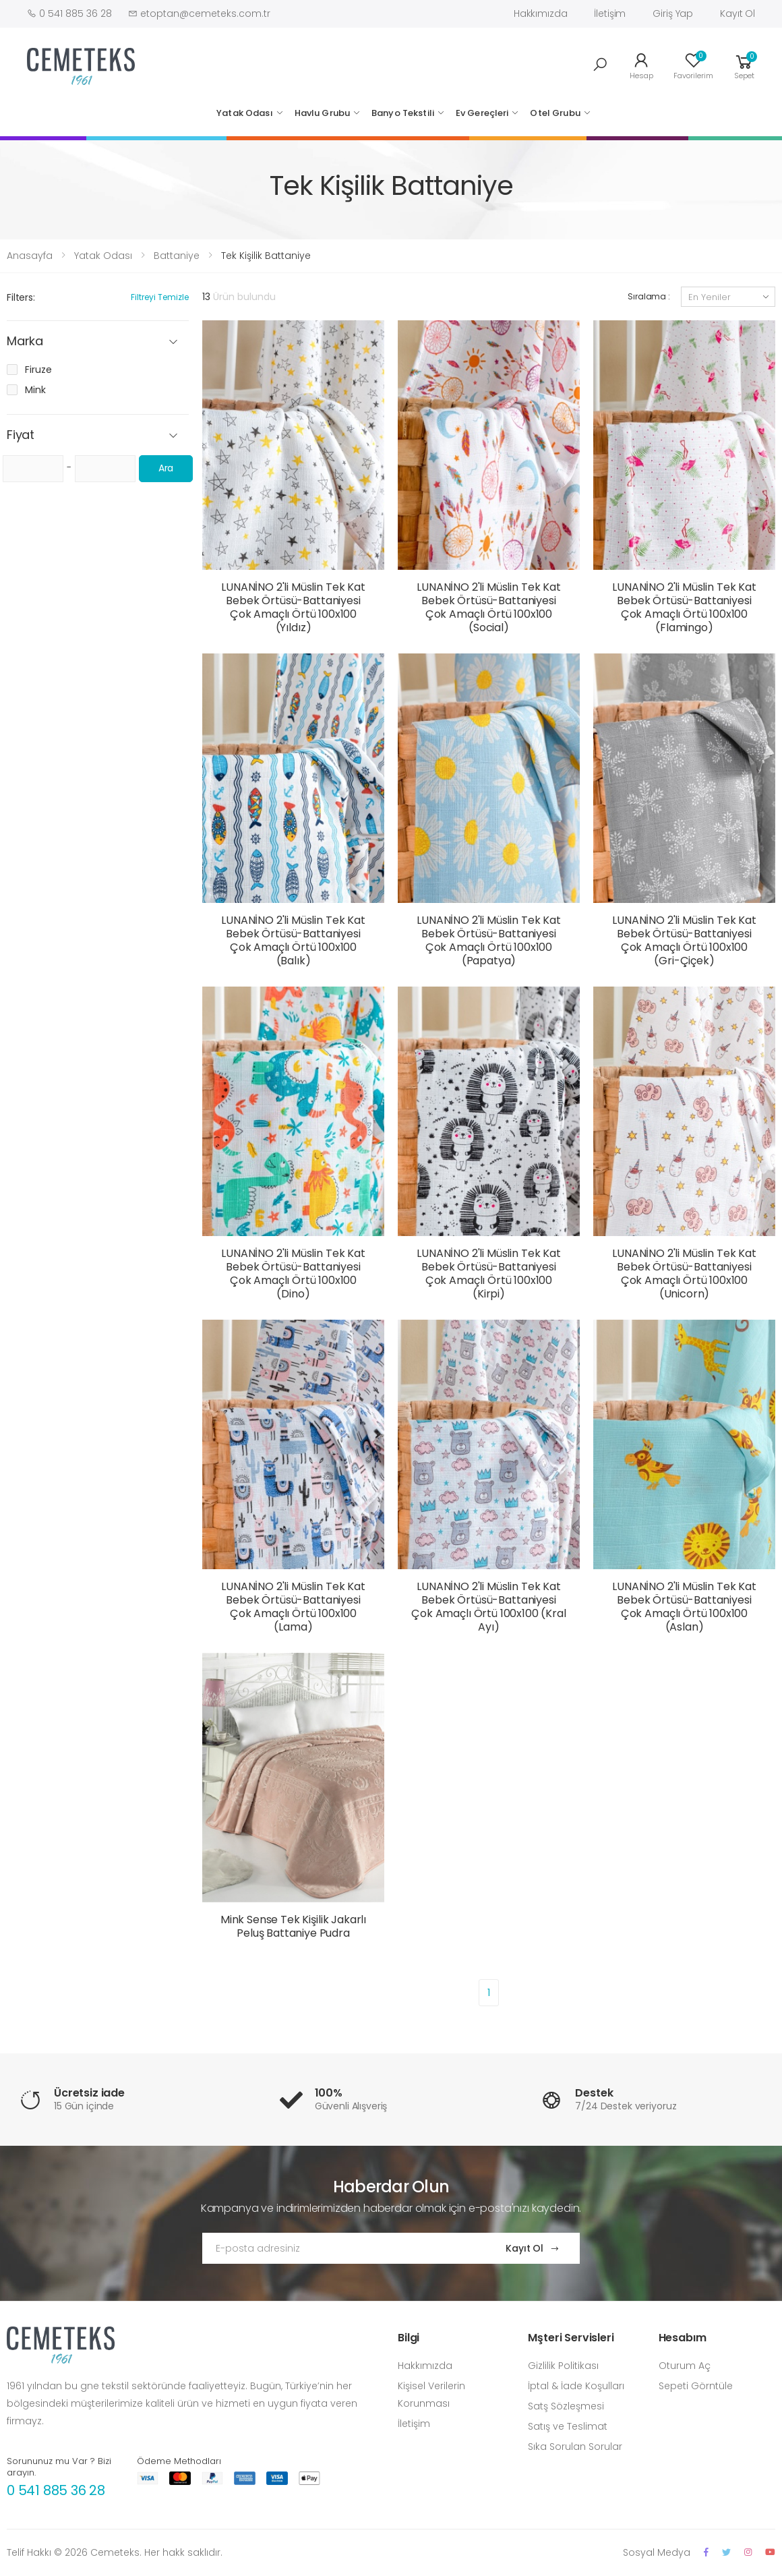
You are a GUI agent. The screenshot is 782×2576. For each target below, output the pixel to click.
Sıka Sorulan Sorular (575, 2446)
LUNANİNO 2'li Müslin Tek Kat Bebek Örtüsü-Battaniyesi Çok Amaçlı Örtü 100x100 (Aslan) (684, 1607)
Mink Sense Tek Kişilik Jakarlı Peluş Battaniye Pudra (293, 1926)
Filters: (21, 297)
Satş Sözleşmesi (566, 2406)
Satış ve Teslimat (567, 2426)
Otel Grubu (555, 113)
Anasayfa (30, 255)
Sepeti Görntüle (696, 2386)
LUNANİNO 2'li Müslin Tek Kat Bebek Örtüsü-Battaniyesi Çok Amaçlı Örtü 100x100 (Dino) (293, 1273)
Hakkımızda (541, 13)
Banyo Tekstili (402, 113)
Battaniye (177, 255)
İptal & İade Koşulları (576, 2386)
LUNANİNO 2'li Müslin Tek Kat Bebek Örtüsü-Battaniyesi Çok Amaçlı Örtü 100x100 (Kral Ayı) (488, 1607)
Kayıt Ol (737, 13)
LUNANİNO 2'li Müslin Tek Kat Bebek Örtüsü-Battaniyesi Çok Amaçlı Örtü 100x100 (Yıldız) (293, 607)
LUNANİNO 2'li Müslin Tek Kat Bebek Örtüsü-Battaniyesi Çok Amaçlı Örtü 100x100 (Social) (489, 607)
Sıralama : (649, 296)
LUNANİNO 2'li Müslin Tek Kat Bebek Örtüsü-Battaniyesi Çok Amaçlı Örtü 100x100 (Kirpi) (489, 1273)
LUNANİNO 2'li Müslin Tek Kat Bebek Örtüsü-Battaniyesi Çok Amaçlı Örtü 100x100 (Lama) (293, 1607)
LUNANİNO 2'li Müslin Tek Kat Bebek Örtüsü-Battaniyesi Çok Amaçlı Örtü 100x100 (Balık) (293, 940)
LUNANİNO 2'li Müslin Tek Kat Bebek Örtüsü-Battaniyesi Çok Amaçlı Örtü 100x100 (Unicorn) (684, 1273)
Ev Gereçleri (482, 113)
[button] (600, 65)
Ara (166, 468)
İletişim (610, 13)
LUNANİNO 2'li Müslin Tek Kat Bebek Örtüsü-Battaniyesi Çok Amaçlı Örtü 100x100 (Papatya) (489, 940)
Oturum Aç (685, 2365)
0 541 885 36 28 (56, 2490)
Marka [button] (25, 341)
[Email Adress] (340, 2248)
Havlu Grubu (322, 113)
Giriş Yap (673, 13)
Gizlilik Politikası (563, 2365)
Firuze (38, 369)
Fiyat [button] (20, 435)
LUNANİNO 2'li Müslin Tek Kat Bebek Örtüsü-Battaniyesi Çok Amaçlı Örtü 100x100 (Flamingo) (684, 607)
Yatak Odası (244, 113)
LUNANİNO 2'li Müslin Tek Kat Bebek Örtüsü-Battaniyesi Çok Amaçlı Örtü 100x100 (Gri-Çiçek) (684, 940)
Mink (35, 390)
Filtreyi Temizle (160, 297)
